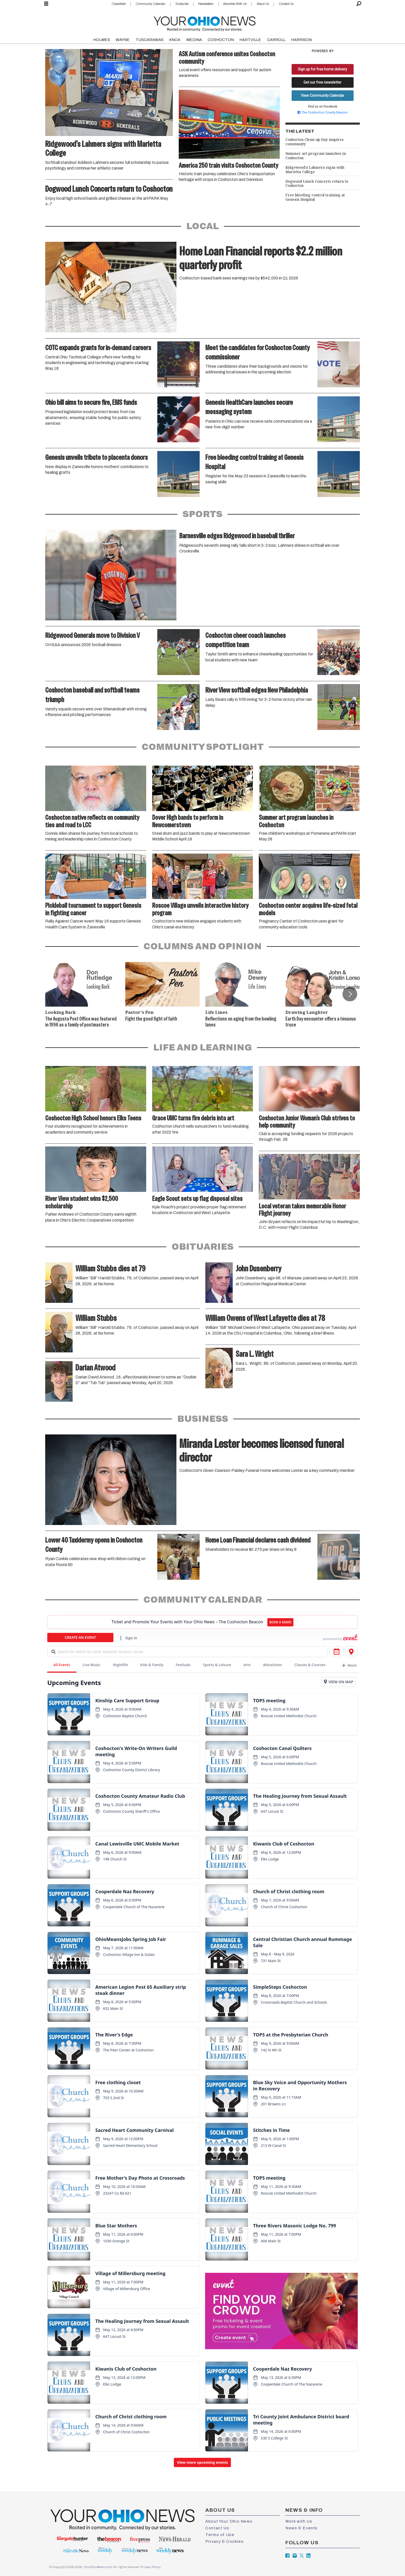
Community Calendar (150, 4)
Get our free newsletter (322, 82)
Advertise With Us (235, 4)
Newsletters (205, 4)
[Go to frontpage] (204, 22)
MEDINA (194, 40)
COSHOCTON (221, 40)
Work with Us (298, 2521)
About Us (263, 4)
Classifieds (119, 4)
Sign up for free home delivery (322, 69)
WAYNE (123, 40)
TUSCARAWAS (149, 40)
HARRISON (301, 40)
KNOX (174, 40)
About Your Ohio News (228, 2521)
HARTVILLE (250, 40)
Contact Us (286, 4)
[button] (349, 994)
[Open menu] (46, 3)
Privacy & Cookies (224, 2541)
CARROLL (276, 40)
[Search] (359, 4)
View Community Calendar (322, 95)
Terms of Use (219, 2535)
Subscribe (182, 4)
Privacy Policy (150, 2567)
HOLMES (101, 40)
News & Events (301, 2528)
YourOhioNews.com (98, 2567)
